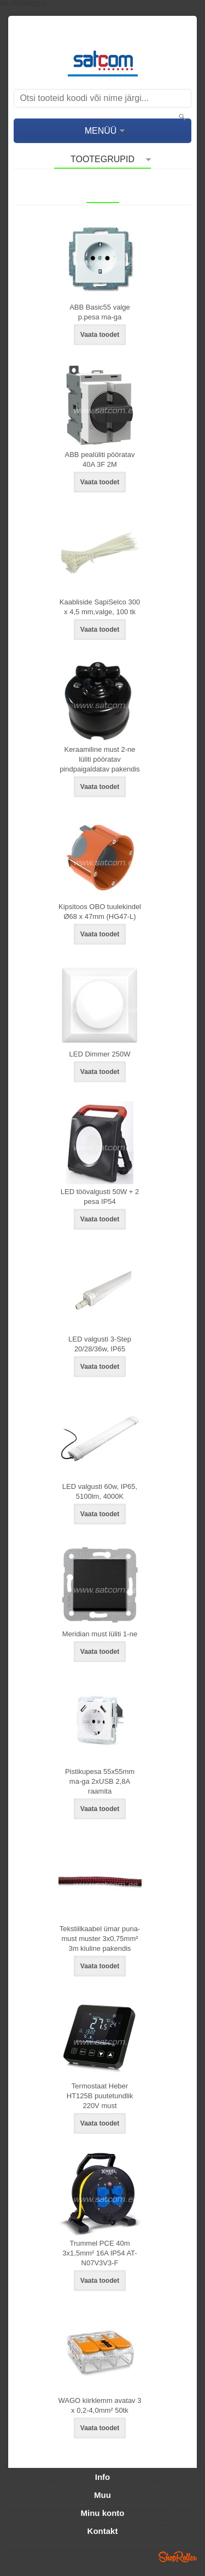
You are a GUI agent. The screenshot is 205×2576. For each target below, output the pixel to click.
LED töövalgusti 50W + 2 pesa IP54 (100, 1197)
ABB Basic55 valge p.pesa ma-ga (99, 312)
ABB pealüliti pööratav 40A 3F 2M (100, 459)
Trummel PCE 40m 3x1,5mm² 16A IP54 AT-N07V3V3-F (99, 2253)
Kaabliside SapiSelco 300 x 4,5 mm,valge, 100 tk (100, 607)
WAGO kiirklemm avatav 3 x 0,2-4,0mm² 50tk (100, 2405)
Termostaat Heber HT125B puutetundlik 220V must (100, 2096)
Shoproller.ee (178, 2556)
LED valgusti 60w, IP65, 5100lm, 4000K (99, 1491)
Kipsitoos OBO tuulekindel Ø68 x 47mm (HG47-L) (99, 912)
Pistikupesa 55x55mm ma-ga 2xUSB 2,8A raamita (99, 1781)
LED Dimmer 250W (100, 1054)
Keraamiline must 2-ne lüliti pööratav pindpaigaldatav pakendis (100, 759)
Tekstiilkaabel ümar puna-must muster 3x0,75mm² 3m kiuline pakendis (100, 1938)
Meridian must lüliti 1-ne (99, 1634)
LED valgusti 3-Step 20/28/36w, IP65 (99, 1344)
